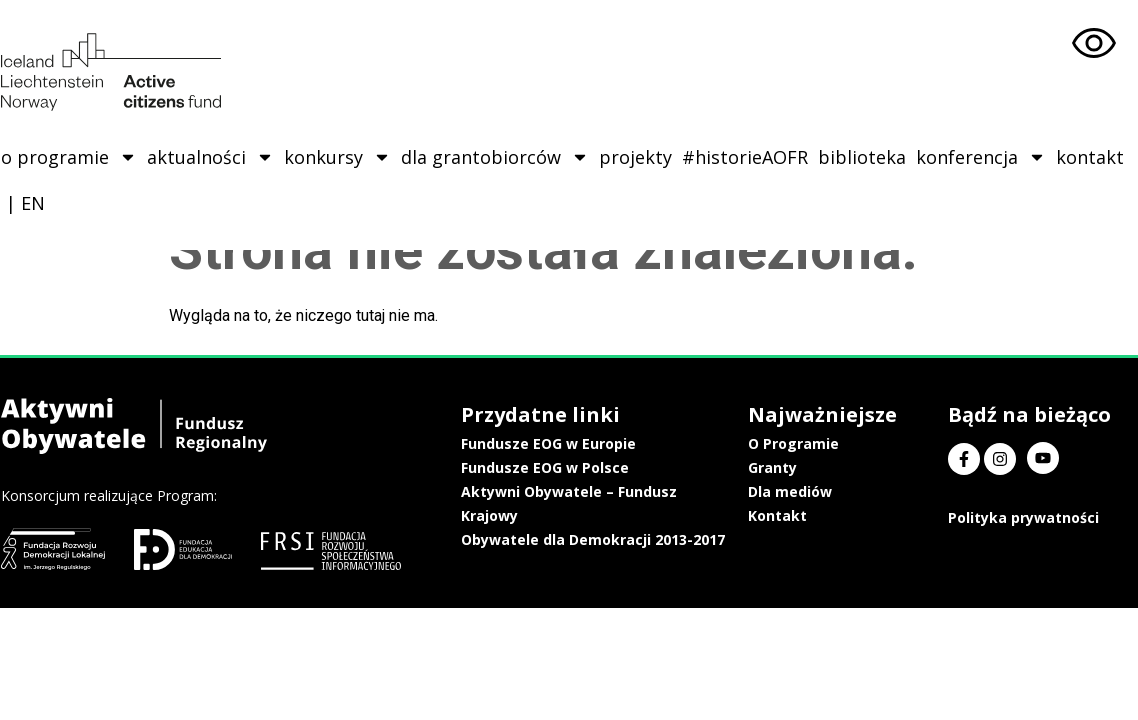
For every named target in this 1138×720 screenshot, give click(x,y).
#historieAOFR (744, 157)
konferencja (980, 157)
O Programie (809, 443)
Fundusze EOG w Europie (567, 443)
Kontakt (793, 515)
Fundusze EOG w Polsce (564, 467)
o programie (68, 157)
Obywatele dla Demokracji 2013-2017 (612, 539)
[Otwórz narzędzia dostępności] (1094, 44)
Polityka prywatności (1025, 517)
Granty (788, 467)
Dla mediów (806, 491)
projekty (634, 157)
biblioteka (861, 157)
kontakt (1089, 157)
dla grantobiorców (494, 157)
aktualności (209, 157)
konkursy (336, 157)
